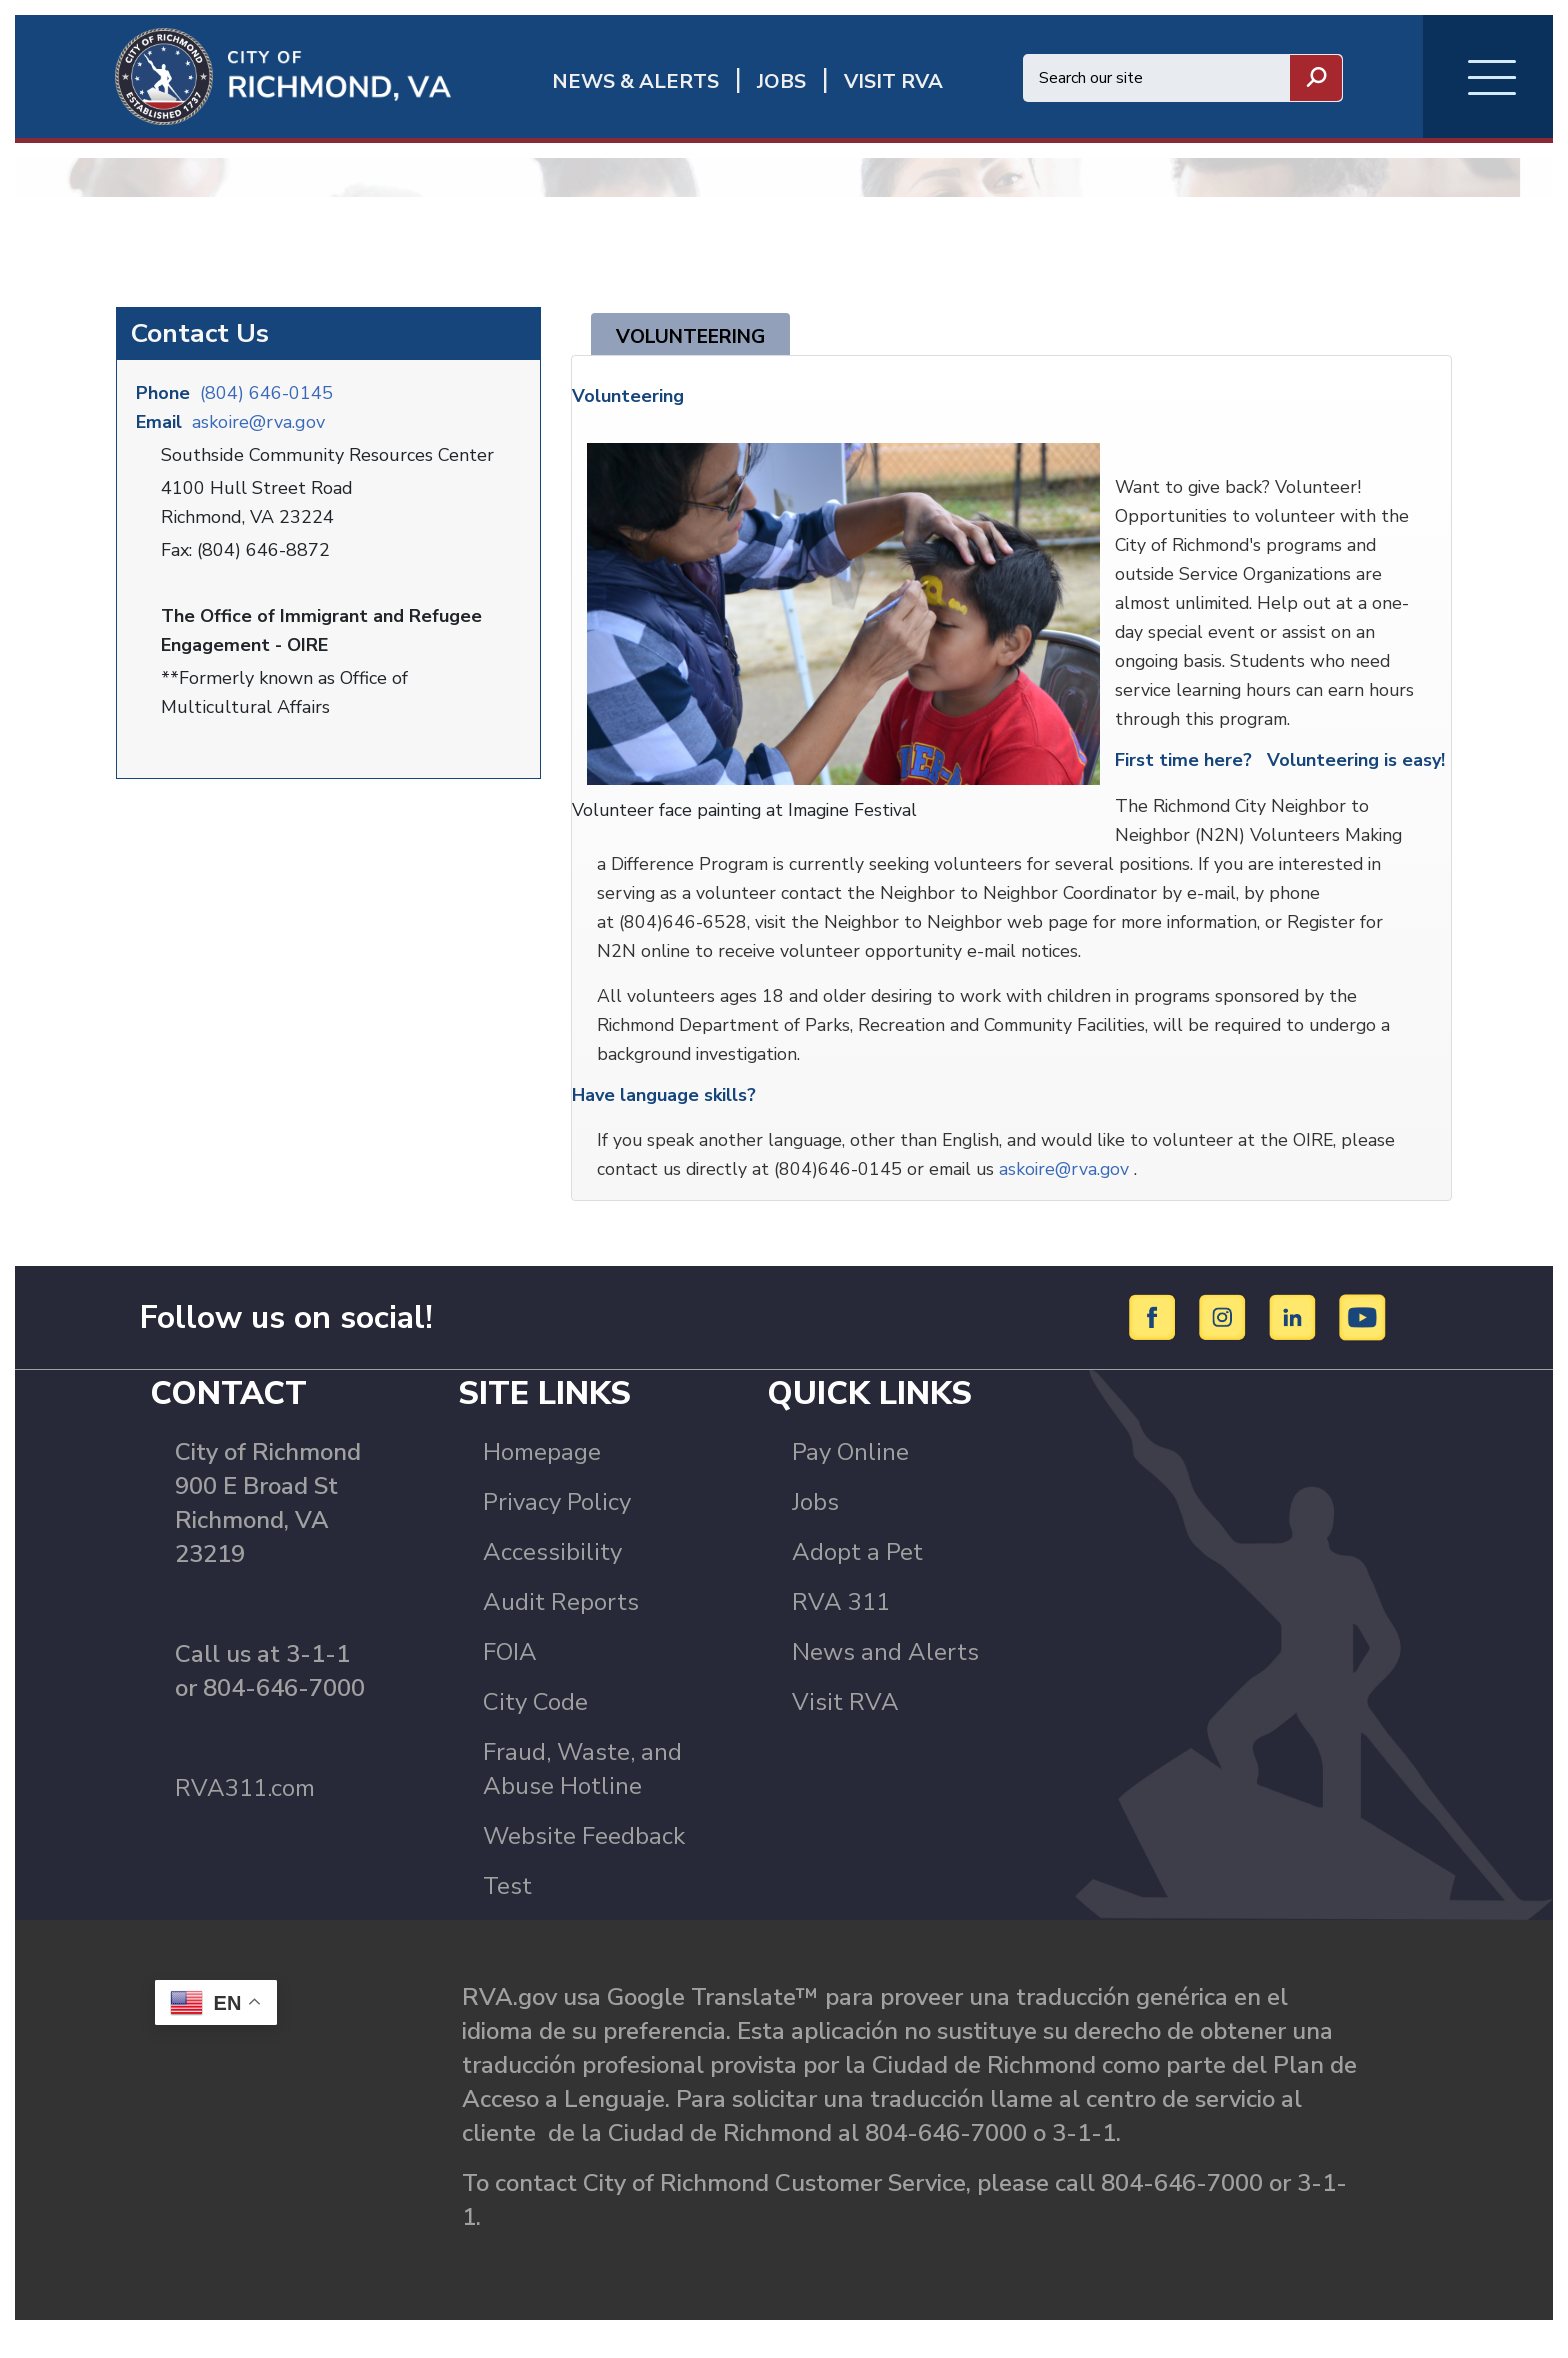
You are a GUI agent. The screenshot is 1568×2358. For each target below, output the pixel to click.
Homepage (542, 1475)
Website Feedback (584, 1859)
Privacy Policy (557, 1525)
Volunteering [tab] (697, 349)
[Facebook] (1155, 1340)
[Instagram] (1225, 1340)
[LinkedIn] (1295, 1340)
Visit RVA (845, 1725)
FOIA (510, 1675)
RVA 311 (841, 1625)
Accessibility (552, 1575)
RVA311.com (245, 1811)
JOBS (781, 81)
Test (507, 1909)
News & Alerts (635, 81)
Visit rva (893, 81)
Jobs (815, 1525)
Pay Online (850, 1475)
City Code (535, 1725)
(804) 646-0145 (266, 405)
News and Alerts (885, 1675)
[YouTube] (1363, 1340)
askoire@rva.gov (258, 434)
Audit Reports (561, 1625)
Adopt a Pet (857, 1575)
